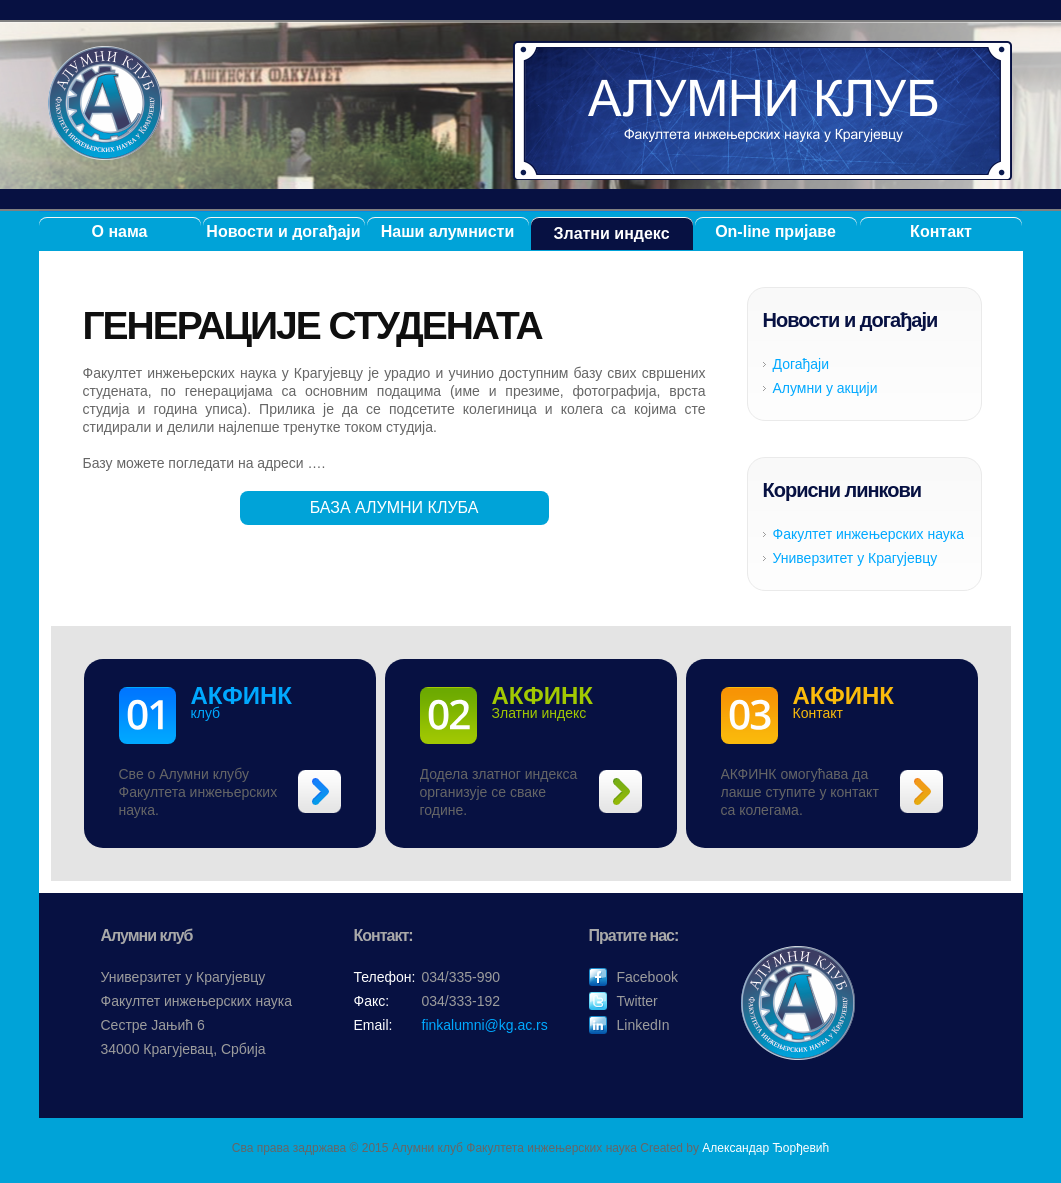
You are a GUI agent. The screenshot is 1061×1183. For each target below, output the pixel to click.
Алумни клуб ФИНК (763, 110)
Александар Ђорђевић (765, 1148)
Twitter (637, 1001)
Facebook (647, 977)
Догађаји (801, 364)
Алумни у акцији (825, 388)
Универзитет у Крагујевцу (855, 558)
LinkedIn (643, 1025)
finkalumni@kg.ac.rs (485, 1025)
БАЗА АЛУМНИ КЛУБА (394, 507)
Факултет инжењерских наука (869, 534)
